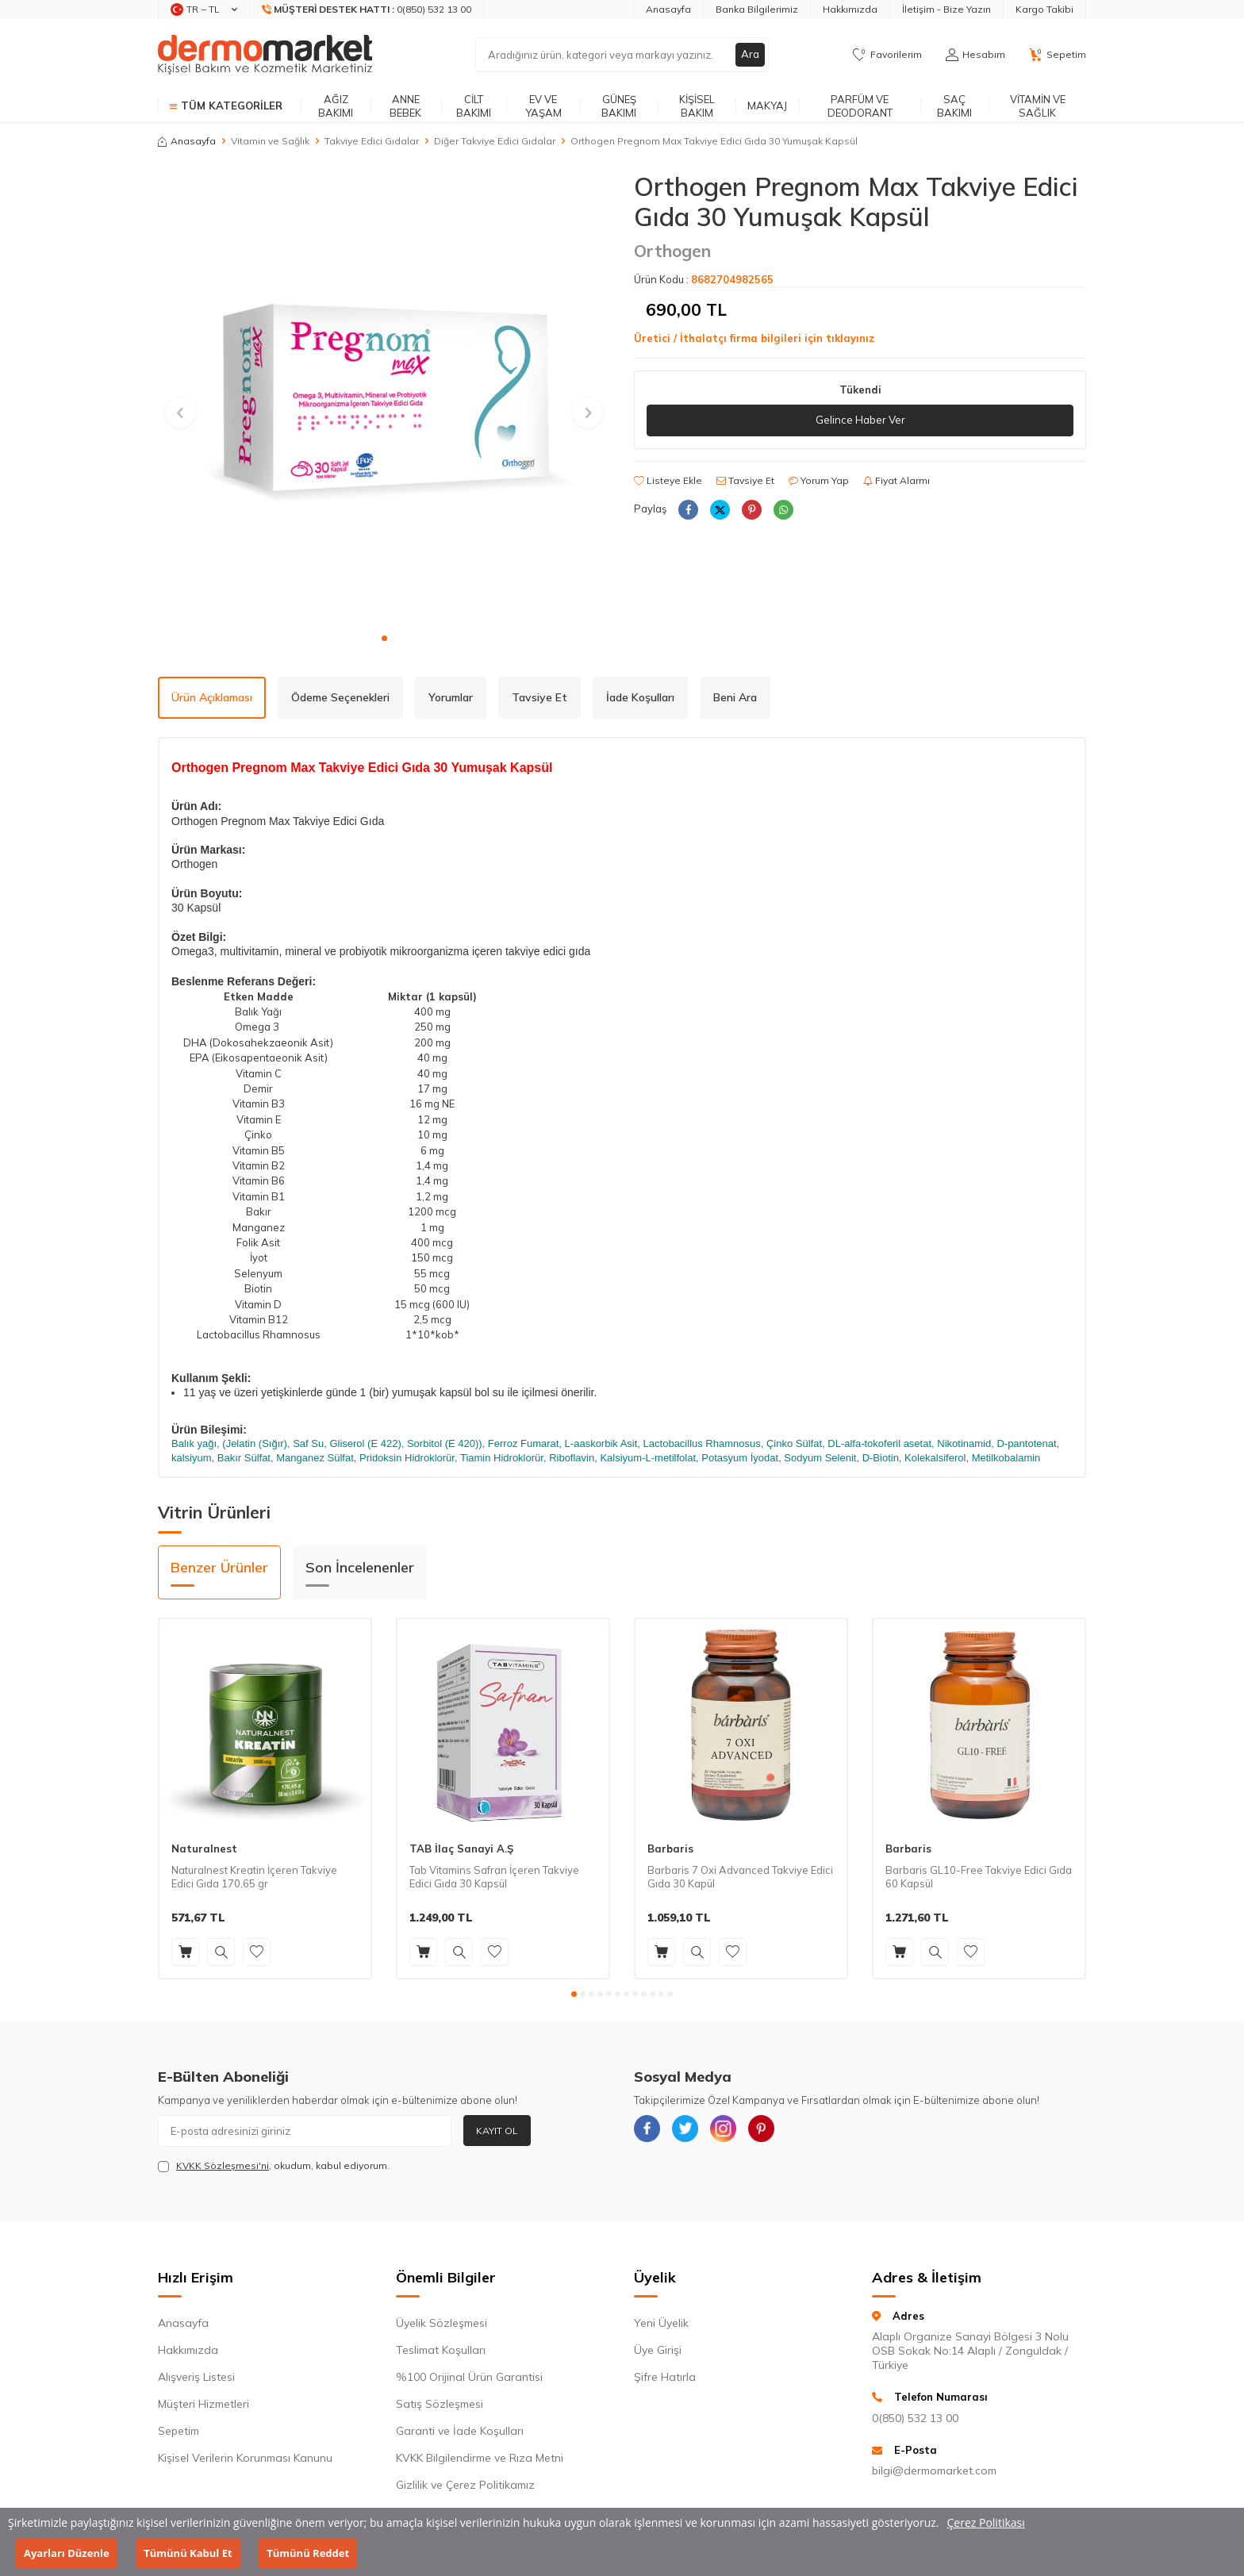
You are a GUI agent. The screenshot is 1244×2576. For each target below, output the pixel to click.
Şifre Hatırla (665, 2377)
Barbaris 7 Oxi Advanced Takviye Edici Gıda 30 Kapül (740, 1877)
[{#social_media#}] (650, 2131)
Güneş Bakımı (618, 106)
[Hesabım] (975, 54)
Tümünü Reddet (308, 2553)
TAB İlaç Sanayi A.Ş (461, 1848)
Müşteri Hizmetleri (203, 2404)
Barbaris (670, 1848)
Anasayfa (668, 9)
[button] (384, 638)
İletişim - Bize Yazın (946, 9)
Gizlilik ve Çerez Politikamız (465, 2485)
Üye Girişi (658, 2350)
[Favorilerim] (887, 54)
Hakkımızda (850, 9)
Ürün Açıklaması (211, 697)
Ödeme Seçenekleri (340, 697)
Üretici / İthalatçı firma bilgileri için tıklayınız (754, 338)
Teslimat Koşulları (441, 2350)
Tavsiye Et (745, 481)
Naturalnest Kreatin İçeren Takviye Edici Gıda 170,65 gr (254, 1877)
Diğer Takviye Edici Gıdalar (494, 141)
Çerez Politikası (986, 2522)
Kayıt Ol (497, 2130)
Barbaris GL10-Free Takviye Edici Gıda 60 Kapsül (978, 1877)
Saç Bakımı (954, 106)
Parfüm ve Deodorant (860, 106)
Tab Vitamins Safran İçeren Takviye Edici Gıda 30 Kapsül (494, 1877)
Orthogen (672, 250)
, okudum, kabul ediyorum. (274, 2165)
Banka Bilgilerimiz (757, 9)
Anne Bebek (405, 106)
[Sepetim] (1057, 54)
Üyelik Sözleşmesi (441, 2323)
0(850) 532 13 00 (915, 2418)
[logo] (265, 55)
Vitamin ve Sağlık (1037, 106)
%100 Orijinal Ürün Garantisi (469, 2377)
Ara (749, 55)
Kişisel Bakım (697, 106)
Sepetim (178, 2431)
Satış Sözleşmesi (439, 2404)
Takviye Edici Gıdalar (371, 141)
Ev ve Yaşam (543, 106)
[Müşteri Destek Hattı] (367, 9)
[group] (384, 397)
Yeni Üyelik (661, 2323)
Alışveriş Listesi (196, 2377)
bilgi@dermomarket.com (934, 2470)
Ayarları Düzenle (66, 2553)
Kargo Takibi (1044, 9)
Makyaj (767, 105)
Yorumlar (450, 697)
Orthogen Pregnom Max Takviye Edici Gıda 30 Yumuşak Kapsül (714, 141)
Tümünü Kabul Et (188, 2553)
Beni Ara (735, 697)
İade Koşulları (640, 697)
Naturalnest (204, 1848)
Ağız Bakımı (335, 106)
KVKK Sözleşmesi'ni (222, 2165)
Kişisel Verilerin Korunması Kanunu (245, 2458)
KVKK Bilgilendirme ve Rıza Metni (479, 2458)
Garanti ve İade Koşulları (460, 2431)
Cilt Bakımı (473, 106)
